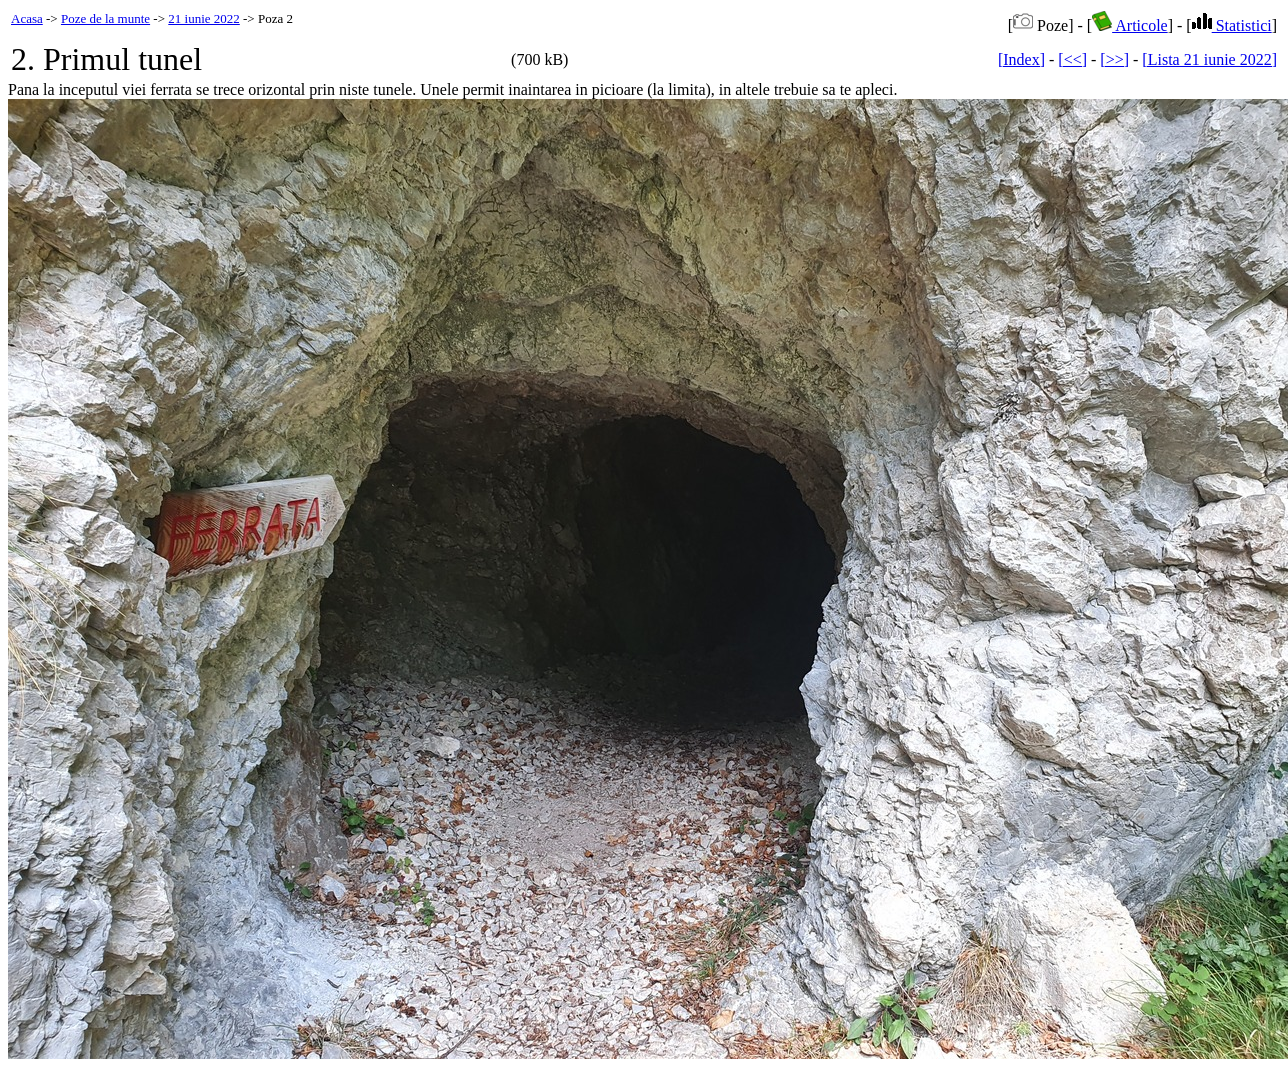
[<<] (1072, 59)
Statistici (1232, 25)
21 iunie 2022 (204, 18)
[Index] (1021, 59)
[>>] (1114, 59)
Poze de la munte (105, 18)
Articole (1130, 25)
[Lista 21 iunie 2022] (1209, 59)
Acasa (27, 18)
